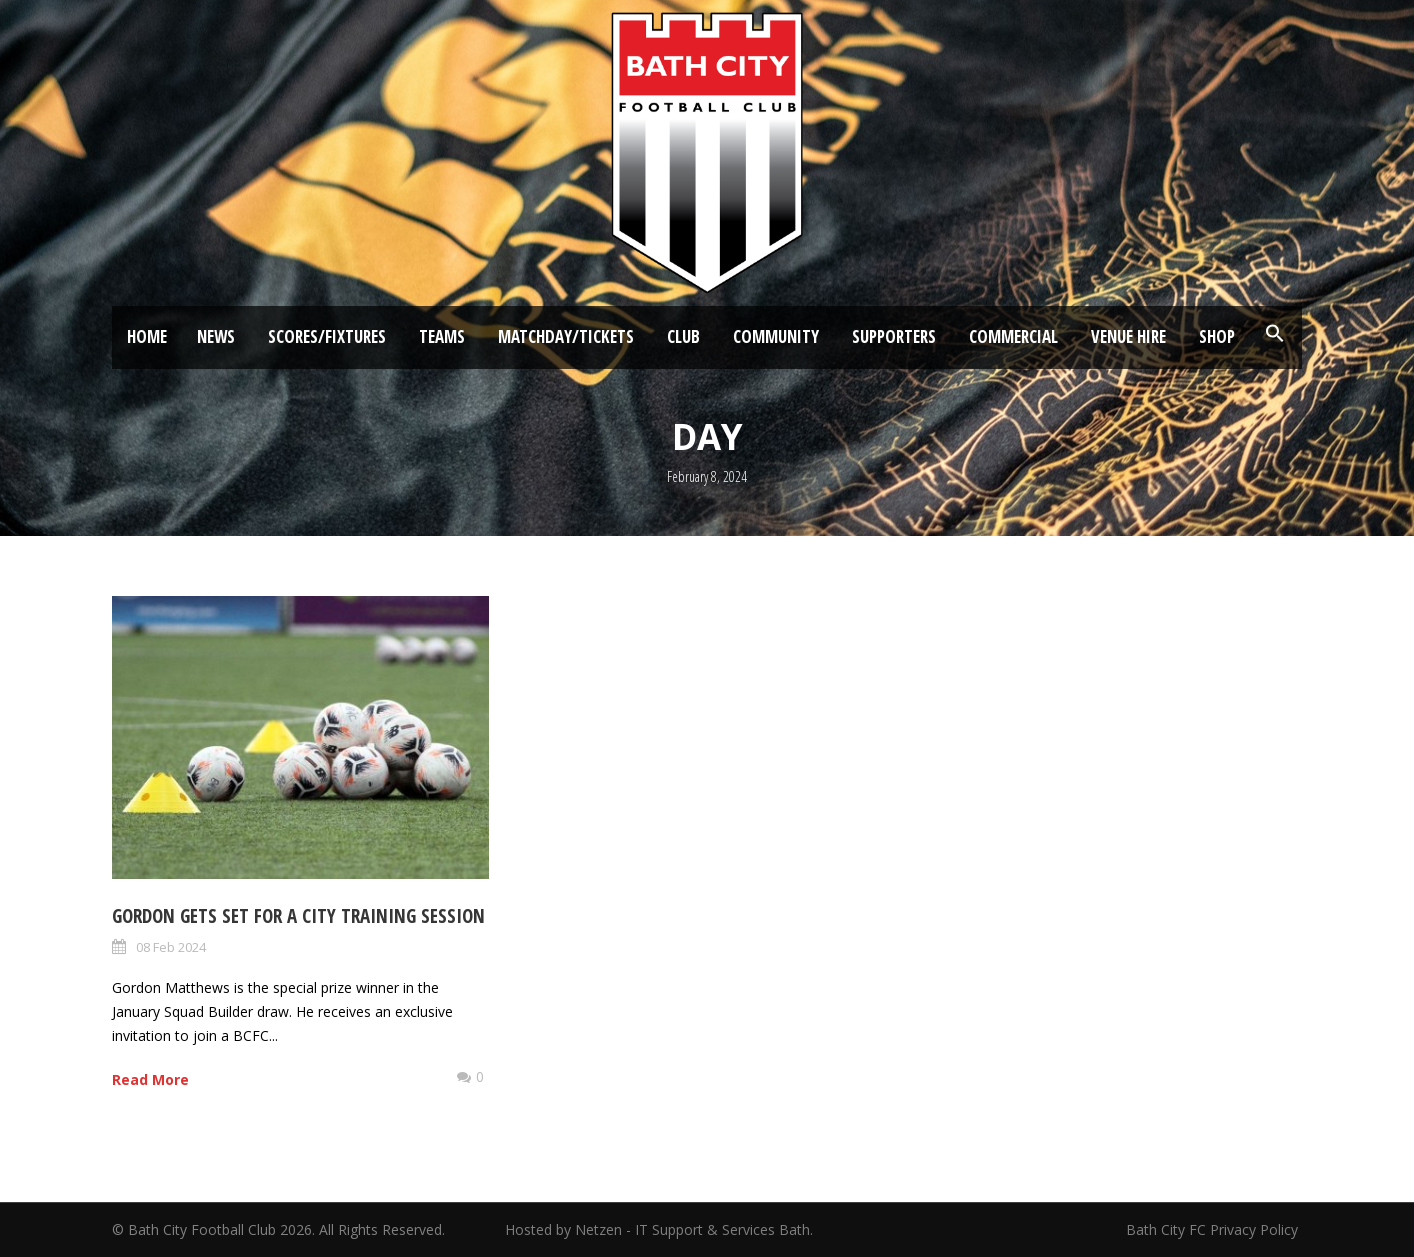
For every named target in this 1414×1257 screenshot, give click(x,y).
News (216, 336)
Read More (150, 1079)
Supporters (894, 336)
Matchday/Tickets (566, 336)
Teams (442, 336)
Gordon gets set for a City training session (298, 916)
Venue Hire (1128, 336)
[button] (1275, 334)
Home (147, 336)
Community (776, 336)
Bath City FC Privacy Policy (1214, 1229)
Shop (1217, 336)
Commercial (1013, 336)
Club (683, 336)
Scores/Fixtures (327, 336)
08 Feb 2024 (171, 947)
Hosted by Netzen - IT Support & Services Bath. (659, 1229)
